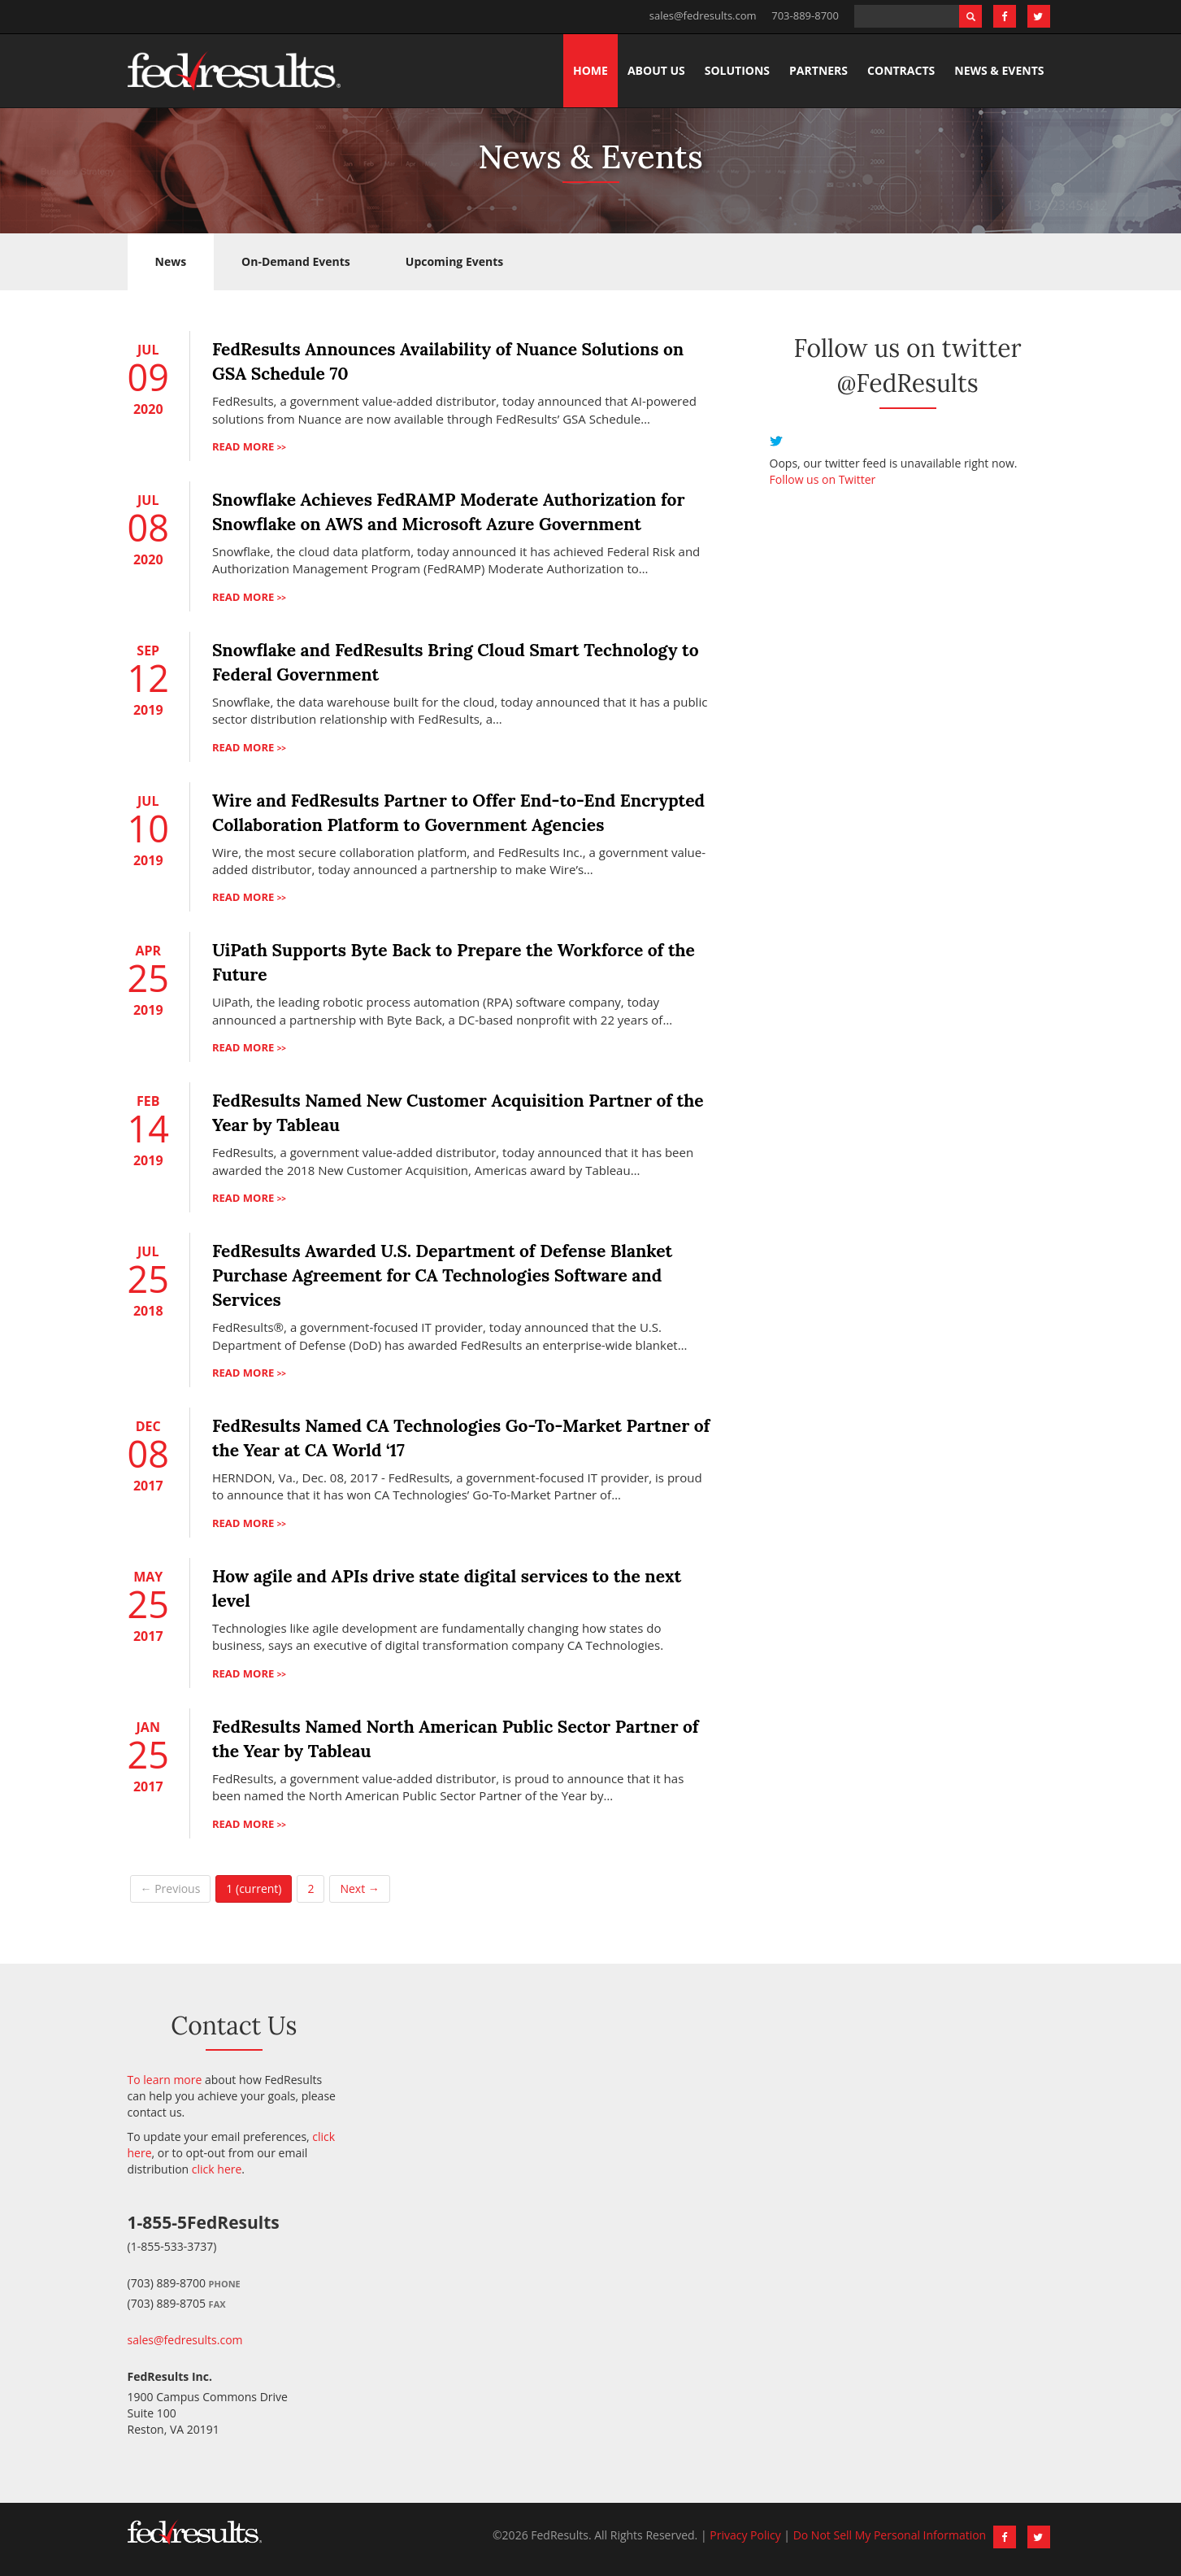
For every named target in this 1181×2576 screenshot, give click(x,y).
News (171, 261)
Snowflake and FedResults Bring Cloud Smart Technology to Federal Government (455, 662)
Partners (818, 70)
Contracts (901, 70)
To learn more (165, 2079)
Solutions (737, 70)
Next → (359, 1888)
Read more (249, 446)
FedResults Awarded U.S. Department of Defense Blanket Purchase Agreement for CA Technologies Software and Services (442, 1275)
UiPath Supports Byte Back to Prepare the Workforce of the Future (453, 962)
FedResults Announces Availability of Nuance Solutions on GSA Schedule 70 (448, 361)
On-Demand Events (295, 261)
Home (590, 70)
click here (217, 2169)
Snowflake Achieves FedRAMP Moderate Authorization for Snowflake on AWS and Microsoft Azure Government (448, 512)
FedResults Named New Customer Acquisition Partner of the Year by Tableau (458, 1113)
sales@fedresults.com (703, 15)
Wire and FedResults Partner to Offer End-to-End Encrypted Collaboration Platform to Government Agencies (458, 813)
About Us (656, 70)
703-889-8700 (805, 15)
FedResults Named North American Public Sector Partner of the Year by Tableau (455, 1739)
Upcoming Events (454, 261)
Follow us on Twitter (823, 479)
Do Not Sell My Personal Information (890, 2535)
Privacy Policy (745, 2535)
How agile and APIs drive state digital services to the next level (446, 1588)
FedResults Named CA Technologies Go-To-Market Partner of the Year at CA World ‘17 (461, 1438)
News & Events (999, 70)
